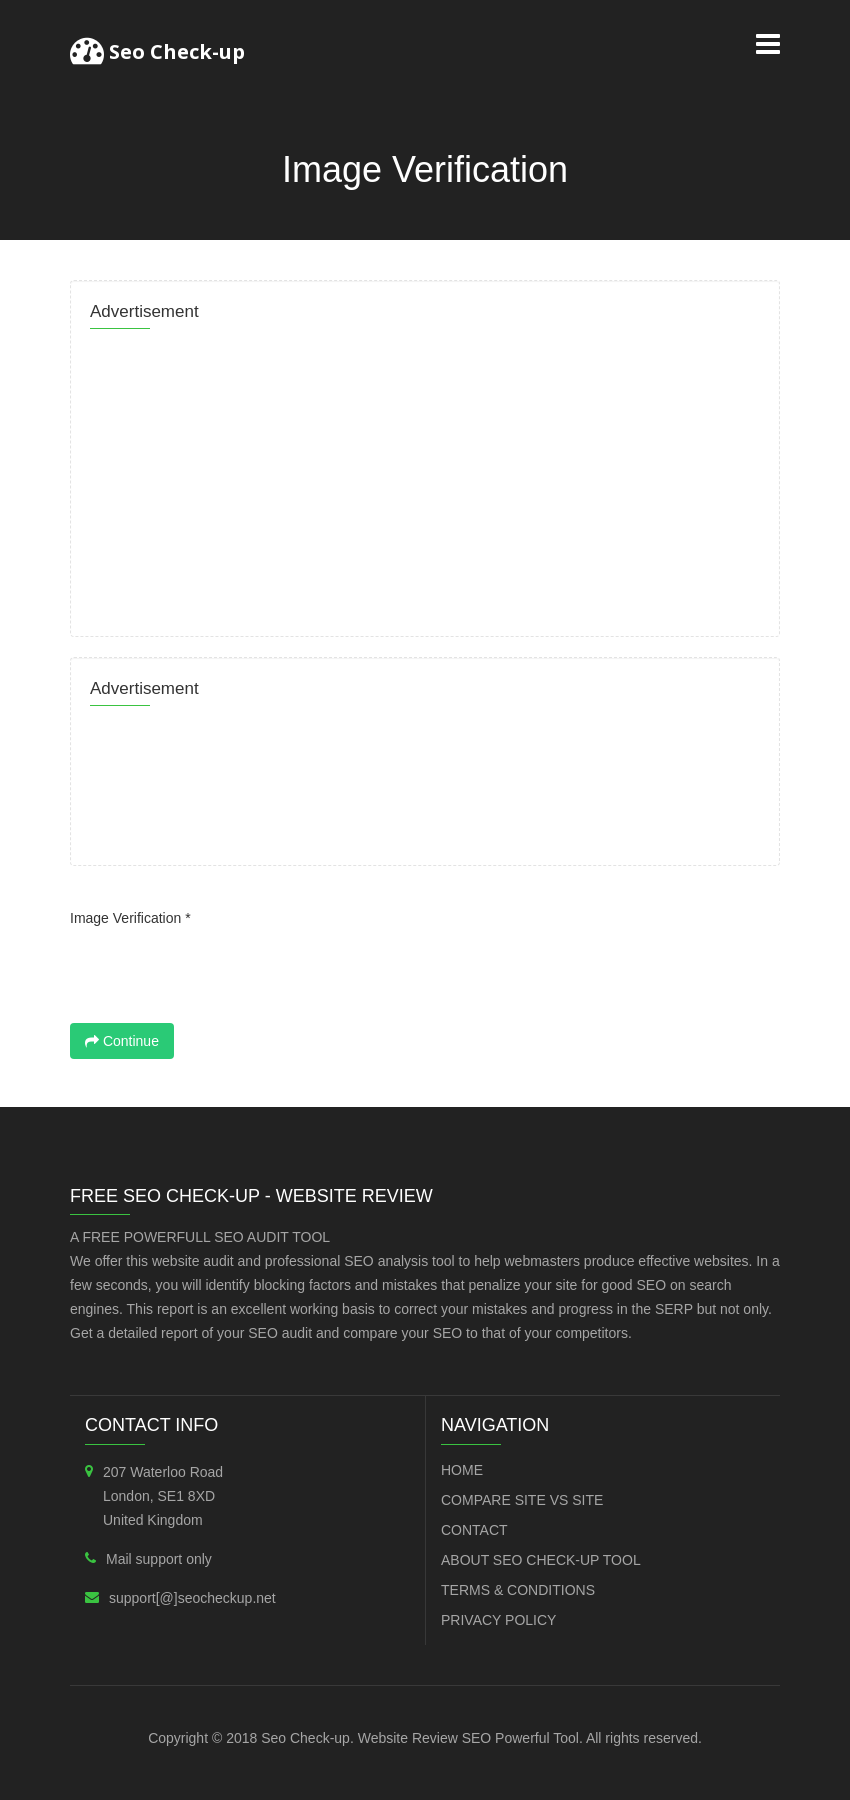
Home (462, 1470)
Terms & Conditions (518, 1590)
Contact (474, 1530)
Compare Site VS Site (522, 1500)
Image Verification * (130, 918)
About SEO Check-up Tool (541, 1560)
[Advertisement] (425, 477)
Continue (122, 1041)
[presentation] (222, 974)
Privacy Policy (498, 1620)
